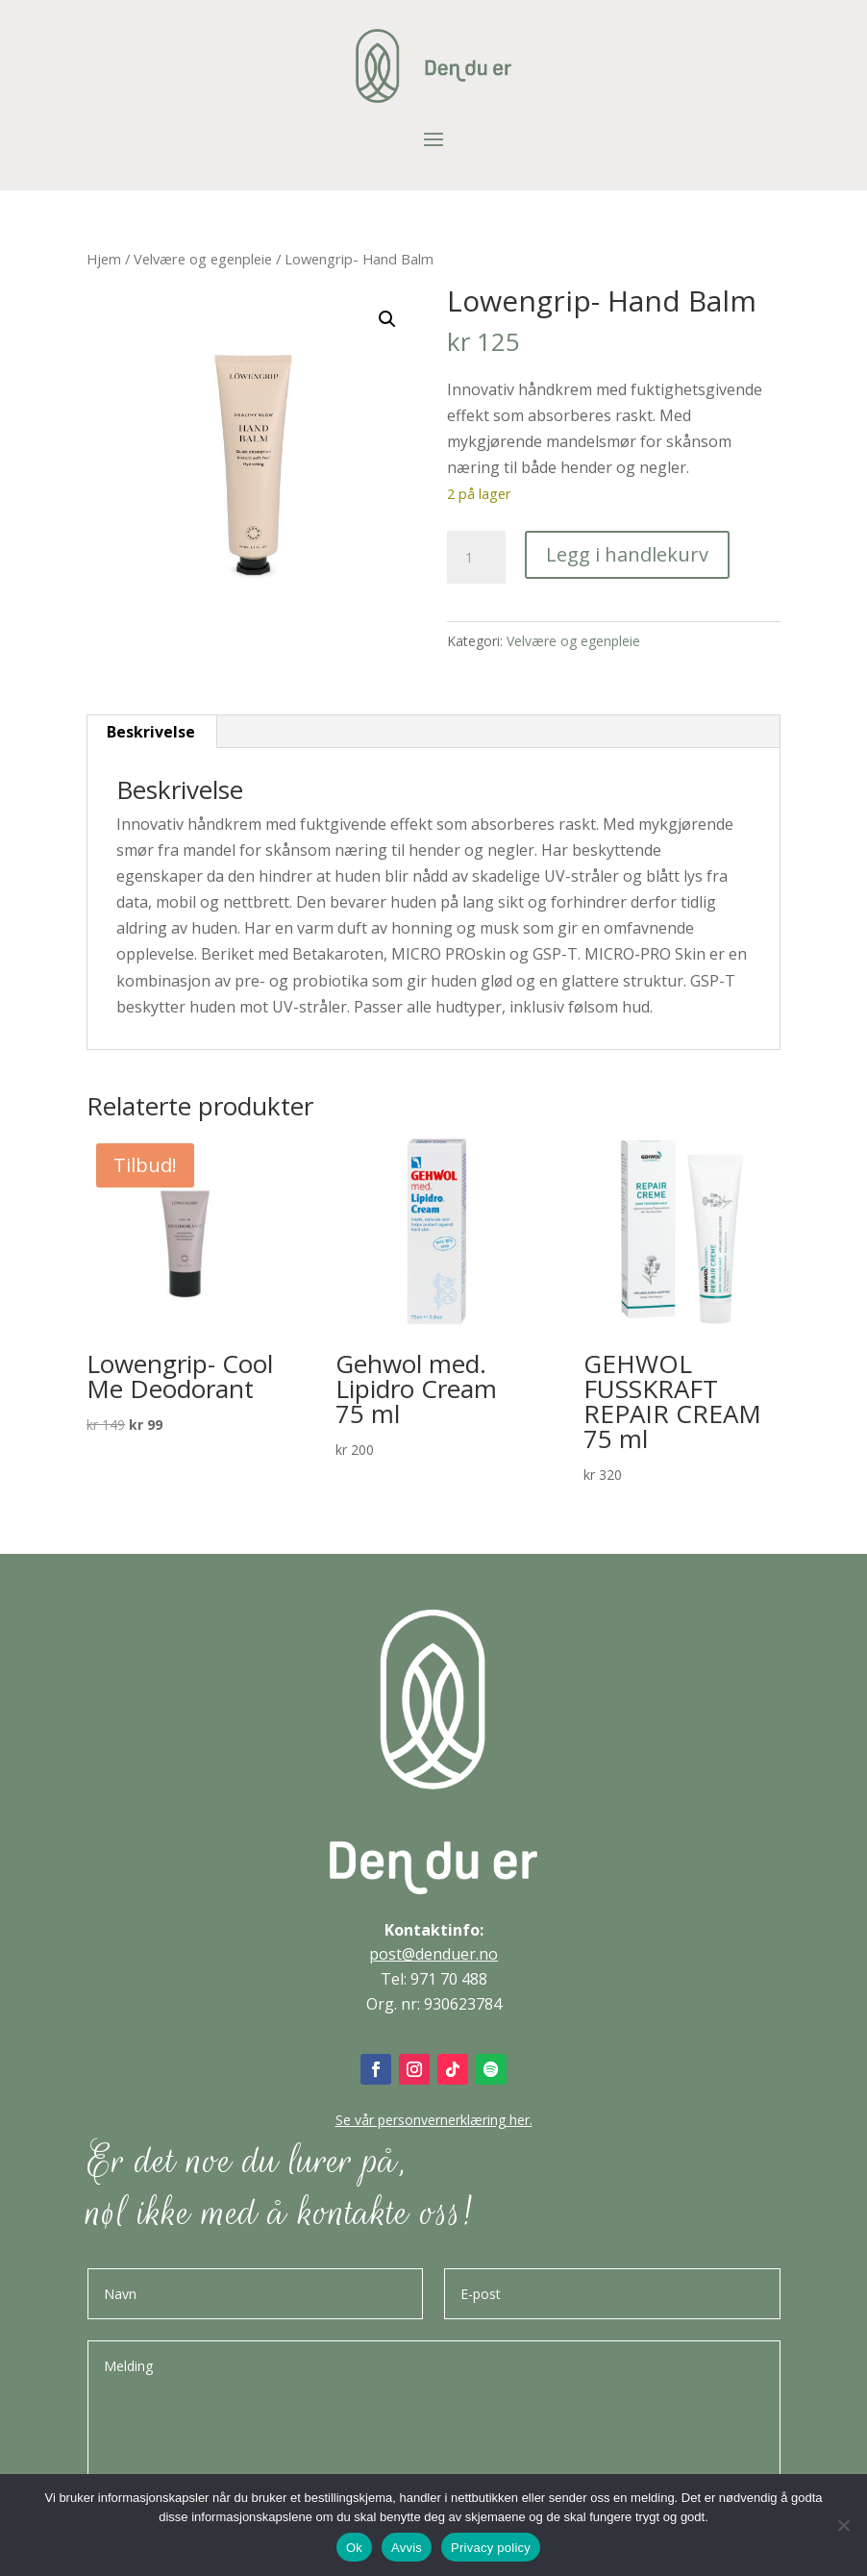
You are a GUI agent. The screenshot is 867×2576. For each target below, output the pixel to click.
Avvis (406, 2547)
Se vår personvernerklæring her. (434, 2120)
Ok (354, 2547)
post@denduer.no (433, 1953)
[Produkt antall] (476, 558)
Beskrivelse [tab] (151, 731)
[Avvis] (843, 2525)
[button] (387, 319)
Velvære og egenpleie (203, 258)
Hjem (104, 258)
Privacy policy (491, 2547)
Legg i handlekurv (627, 554)
